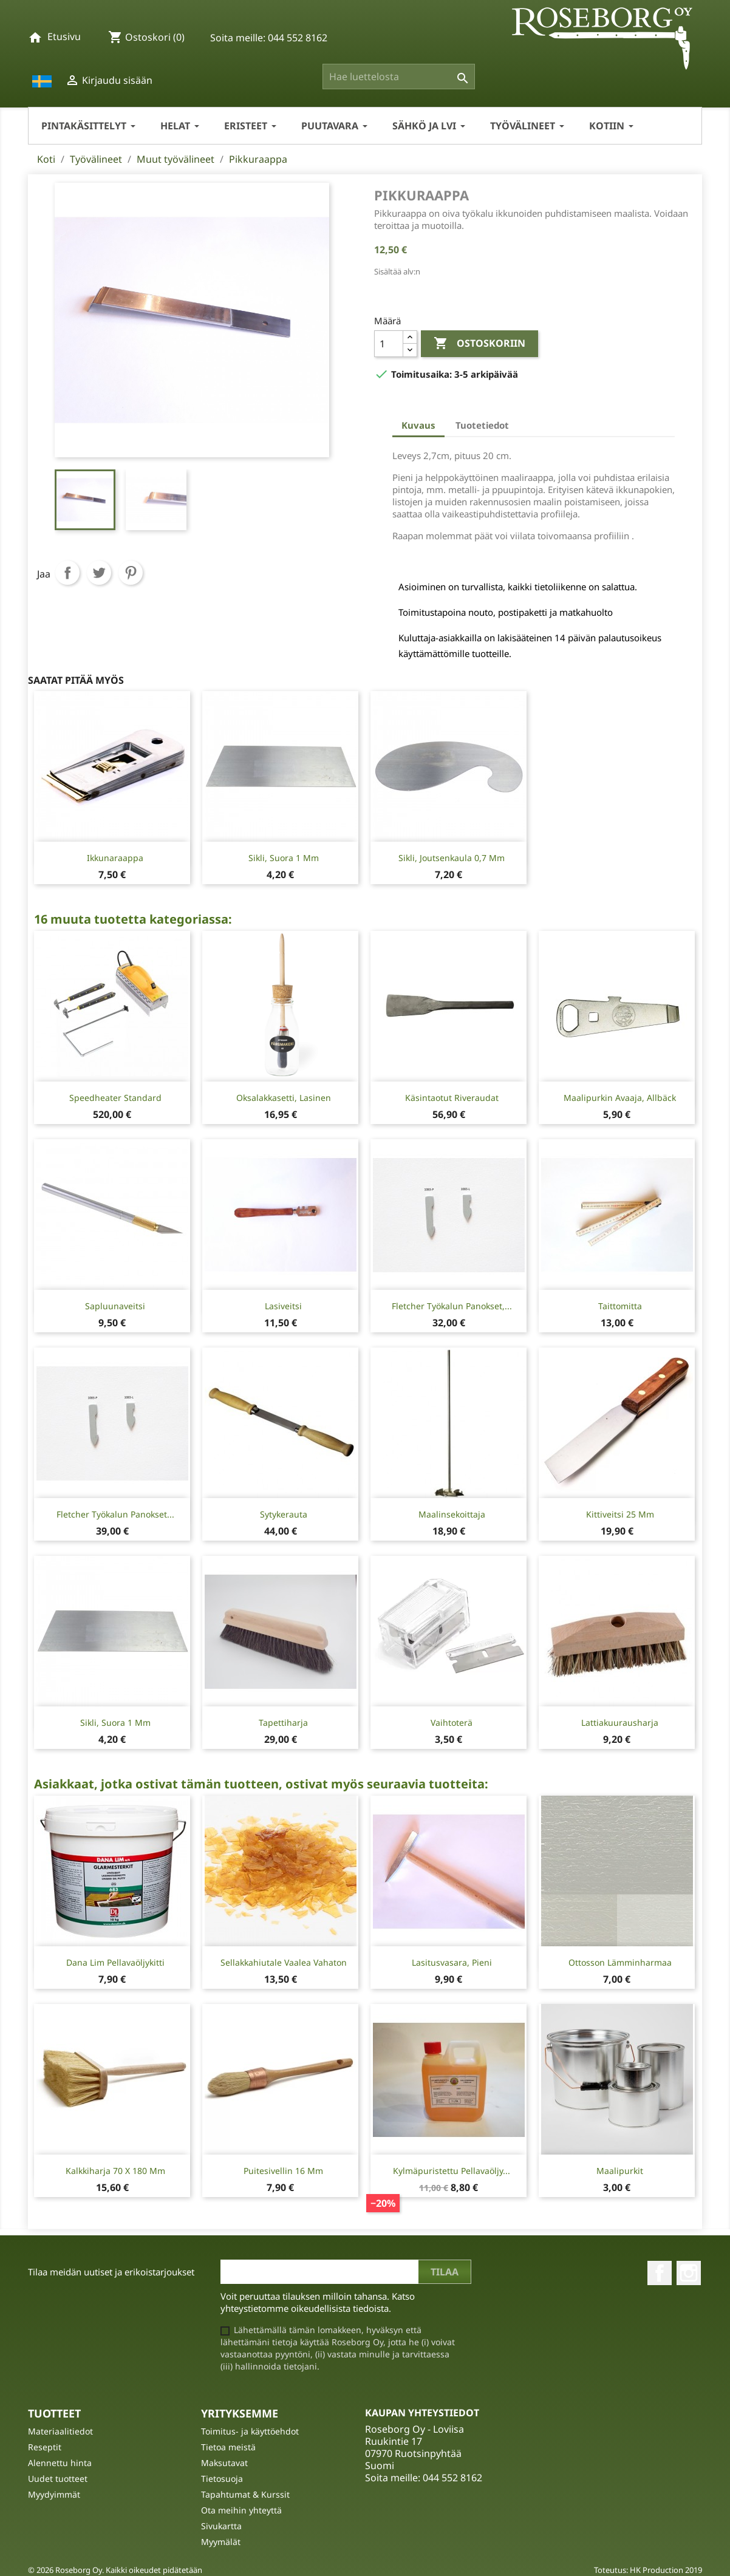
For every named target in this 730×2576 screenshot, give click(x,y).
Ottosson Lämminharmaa (620, 1962)
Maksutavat (224, 2463)
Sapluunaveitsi (115, 1306)
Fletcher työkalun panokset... (115, 1514)
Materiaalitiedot (60, 2431)
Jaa (67, 573)
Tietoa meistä (228, 2447)
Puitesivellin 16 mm (283, 2170)
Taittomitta (620, 1306)
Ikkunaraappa (115, 858)
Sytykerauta (283, 1514)
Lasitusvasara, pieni (452, 1962)
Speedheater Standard (115, 1097)
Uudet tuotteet (57, 2478)
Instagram (689, 2273)
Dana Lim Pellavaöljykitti (115, 1962)
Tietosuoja (222, 2478)
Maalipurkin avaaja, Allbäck (620, 1097)
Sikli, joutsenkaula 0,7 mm (451, 858)
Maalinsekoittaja (451, 1514)
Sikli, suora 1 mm (283, 858)
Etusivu (64, 36)
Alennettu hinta (60, 2463)
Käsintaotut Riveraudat (452, 1097)
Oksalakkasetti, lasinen (283, 1097)
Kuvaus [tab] (418, 425)
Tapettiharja (283, 1722)
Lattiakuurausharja (619, 1722)
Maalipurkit (619, 2170)
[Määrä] (388, 343)
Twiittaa (99, 573)
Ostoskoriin (479, 344)
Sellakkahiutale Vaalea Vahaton (283, 1962)
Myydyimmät (54, 2494)
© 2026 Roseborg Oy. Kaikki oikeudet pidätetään (115, 2569)
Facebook (659, 2273)
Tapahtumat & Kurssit (245, 2494)
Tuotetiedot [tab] (482, 425)
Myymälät (220, 2541)
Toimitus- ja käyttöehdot (250, 2431)
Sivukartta (221, 2526)
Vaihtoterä (451, 1722)
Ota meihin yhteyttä (241, 2510)
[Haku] (398, 76)
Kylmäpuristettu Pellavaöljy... (451, 2170)
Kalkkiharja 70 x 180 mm (115, 2170)
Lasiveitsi (283, 1306)
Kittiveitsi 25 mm (620, 1514)
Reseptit (44, 2447)
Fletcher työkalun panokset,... (452, 1306)
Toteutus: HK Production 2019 (648, 2569)
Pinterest (130, 573)
